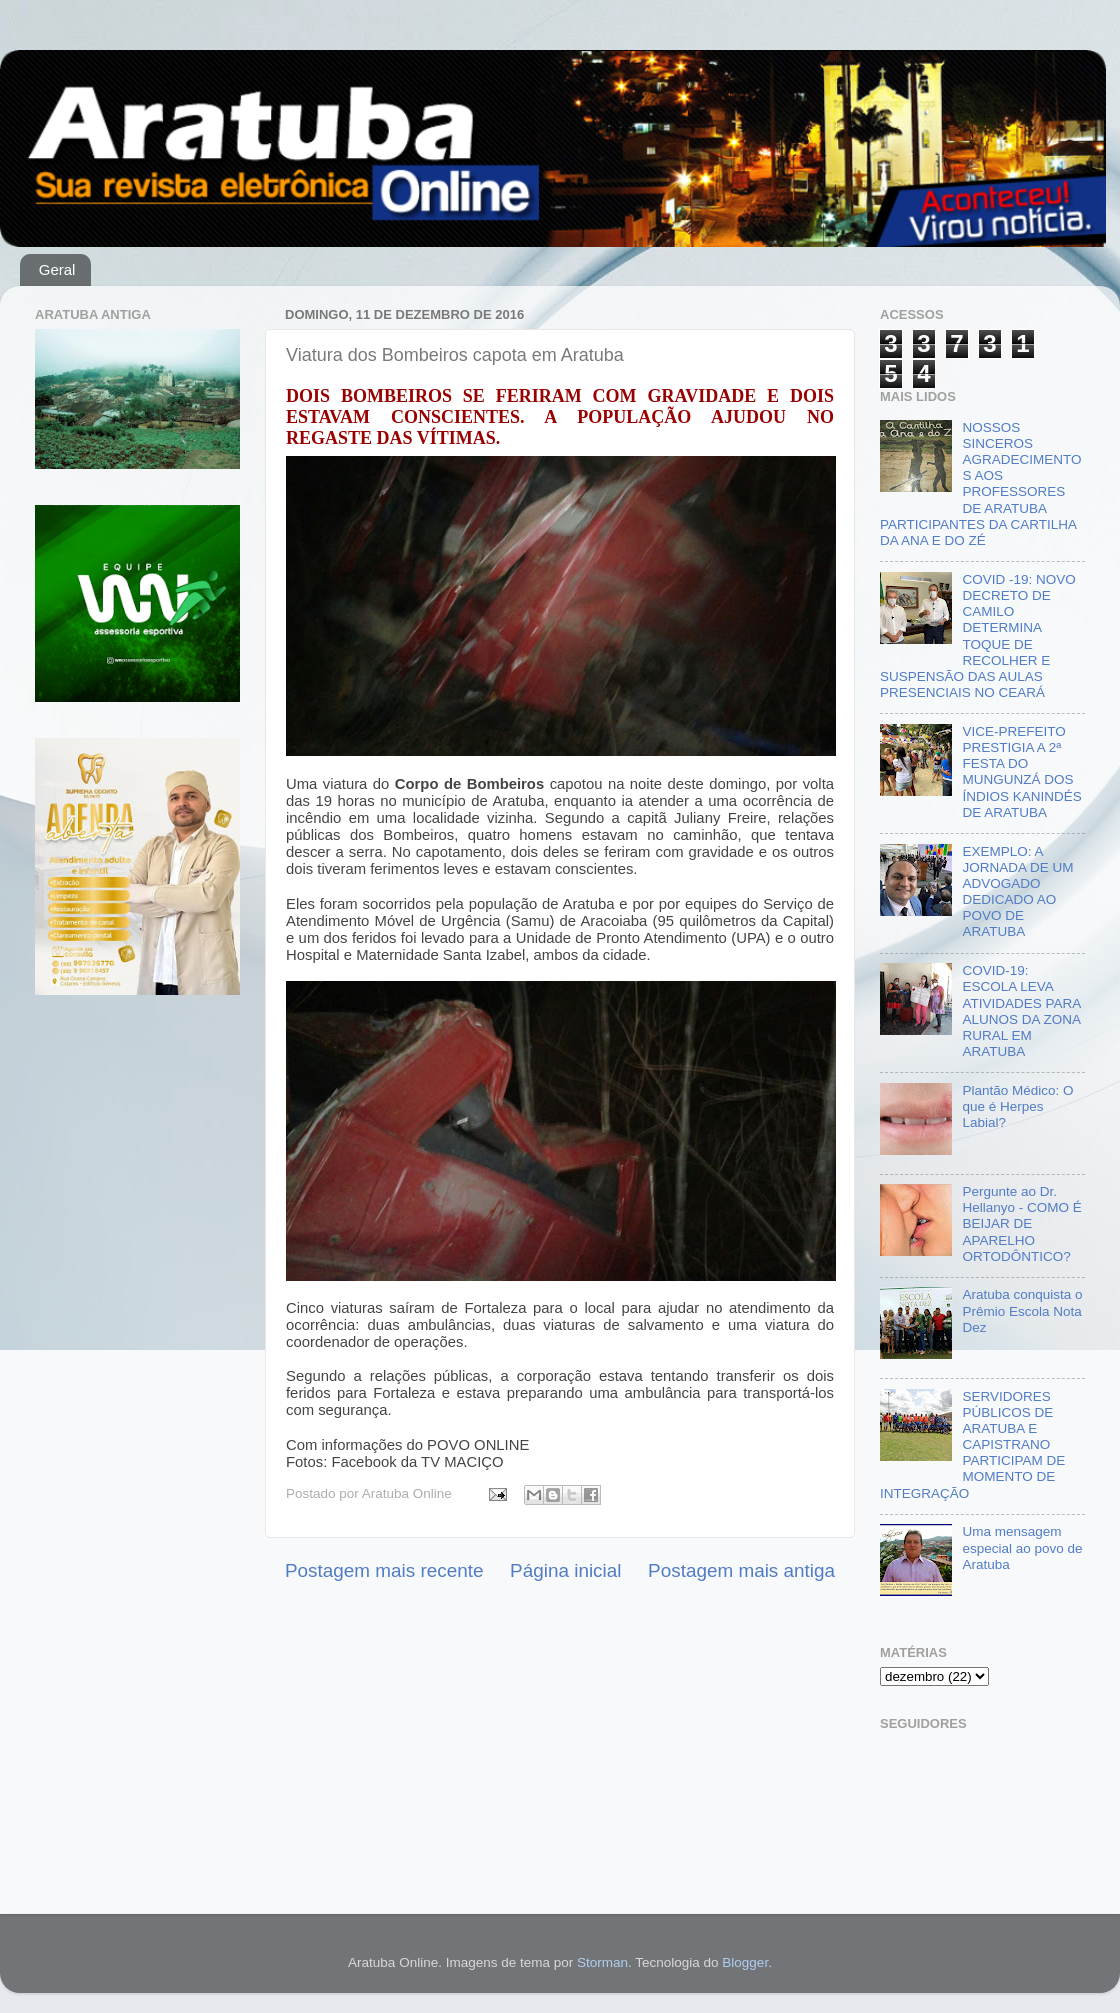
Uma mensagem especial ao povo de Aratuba (1022, 1547)
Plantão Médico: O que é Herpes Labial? (1017, 1106)
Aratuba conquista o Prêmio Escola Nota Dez (1022, 1310)
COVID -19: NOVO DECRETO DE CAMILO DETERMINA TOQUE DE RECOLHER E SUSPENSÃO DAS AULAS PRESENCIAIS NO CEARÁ (978, 636)
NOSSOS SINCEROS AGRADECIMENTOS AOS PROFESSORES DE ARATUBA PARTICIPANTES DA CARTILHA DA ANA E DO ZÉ (980, 484)
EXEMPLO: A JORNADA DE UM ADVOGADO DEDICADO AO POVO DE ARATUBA (1017, 892)
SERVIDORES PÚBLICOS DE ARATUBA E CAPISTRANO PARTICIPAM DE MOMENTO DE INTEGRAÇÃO (972, 1445)
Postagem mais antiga (741, 1570)
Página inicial (565, 1570)
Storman (602, 1962)
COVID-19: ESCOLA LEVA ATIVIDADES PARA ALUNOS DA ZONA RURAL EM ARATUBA (1021, 1011)
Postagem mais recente (384, 1570)
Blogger (745, 1962)
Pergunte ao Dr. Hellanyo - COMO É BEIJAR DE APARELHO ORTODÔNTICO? (1021, 1224)
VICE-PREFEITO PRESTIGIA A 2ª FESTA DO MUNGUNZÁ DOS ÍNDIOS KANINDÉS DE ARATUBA (1021, 772)
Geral (57, 269)
